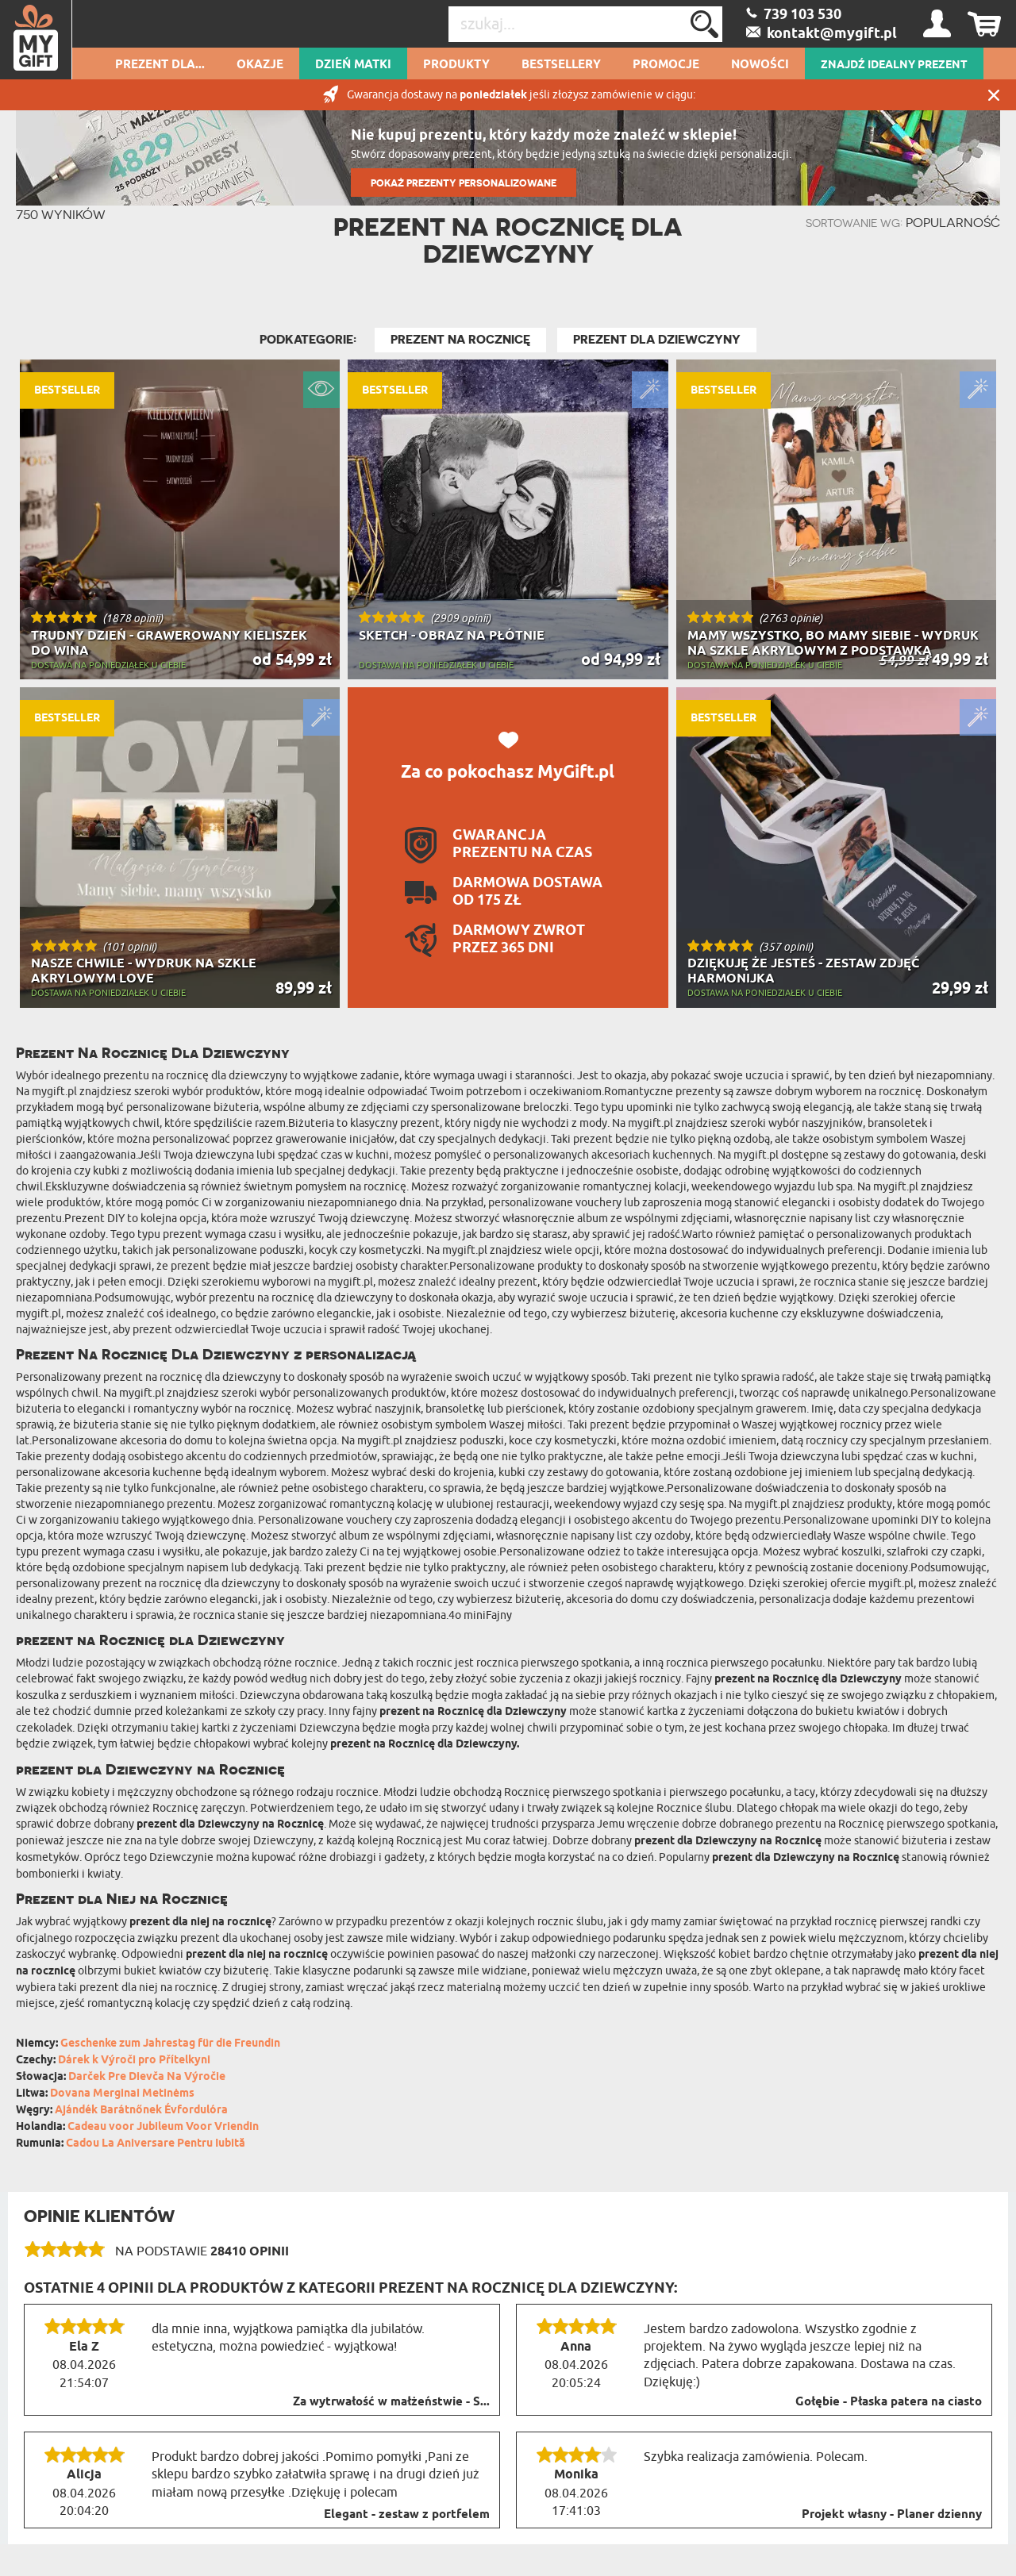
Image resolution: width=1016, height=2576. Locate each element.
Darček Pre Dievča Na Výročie (146, 2077)
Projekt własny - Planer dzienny (892, 2515)
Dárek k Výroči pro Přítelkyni (134, 2060)
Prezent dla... (160, 65)
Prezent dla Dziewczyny (657, 340)
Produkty (456, 65)
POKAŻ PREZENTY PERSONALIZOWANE (463, 183)
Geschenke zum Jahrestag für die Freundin (170, 2043)
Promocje (666, 65)
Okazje (260, 65)
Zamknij (993, 94)
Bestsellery (561, 65)
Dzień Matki (353, 65)
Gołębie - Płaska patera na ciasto (888, 2402)
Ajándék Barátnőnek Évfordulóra (141, 2110)
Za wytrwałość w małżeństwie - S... (391, 2402)
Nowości (760, 65)
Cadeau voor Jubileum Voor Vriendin (163, 2127)
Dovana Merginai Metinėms (122, 2093)
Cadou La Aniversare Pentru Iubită (155, 2143)
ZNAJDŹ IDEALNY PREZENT (894, 65)
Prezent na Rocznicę (460, 340)
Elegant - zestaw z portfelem (407, 2515)
